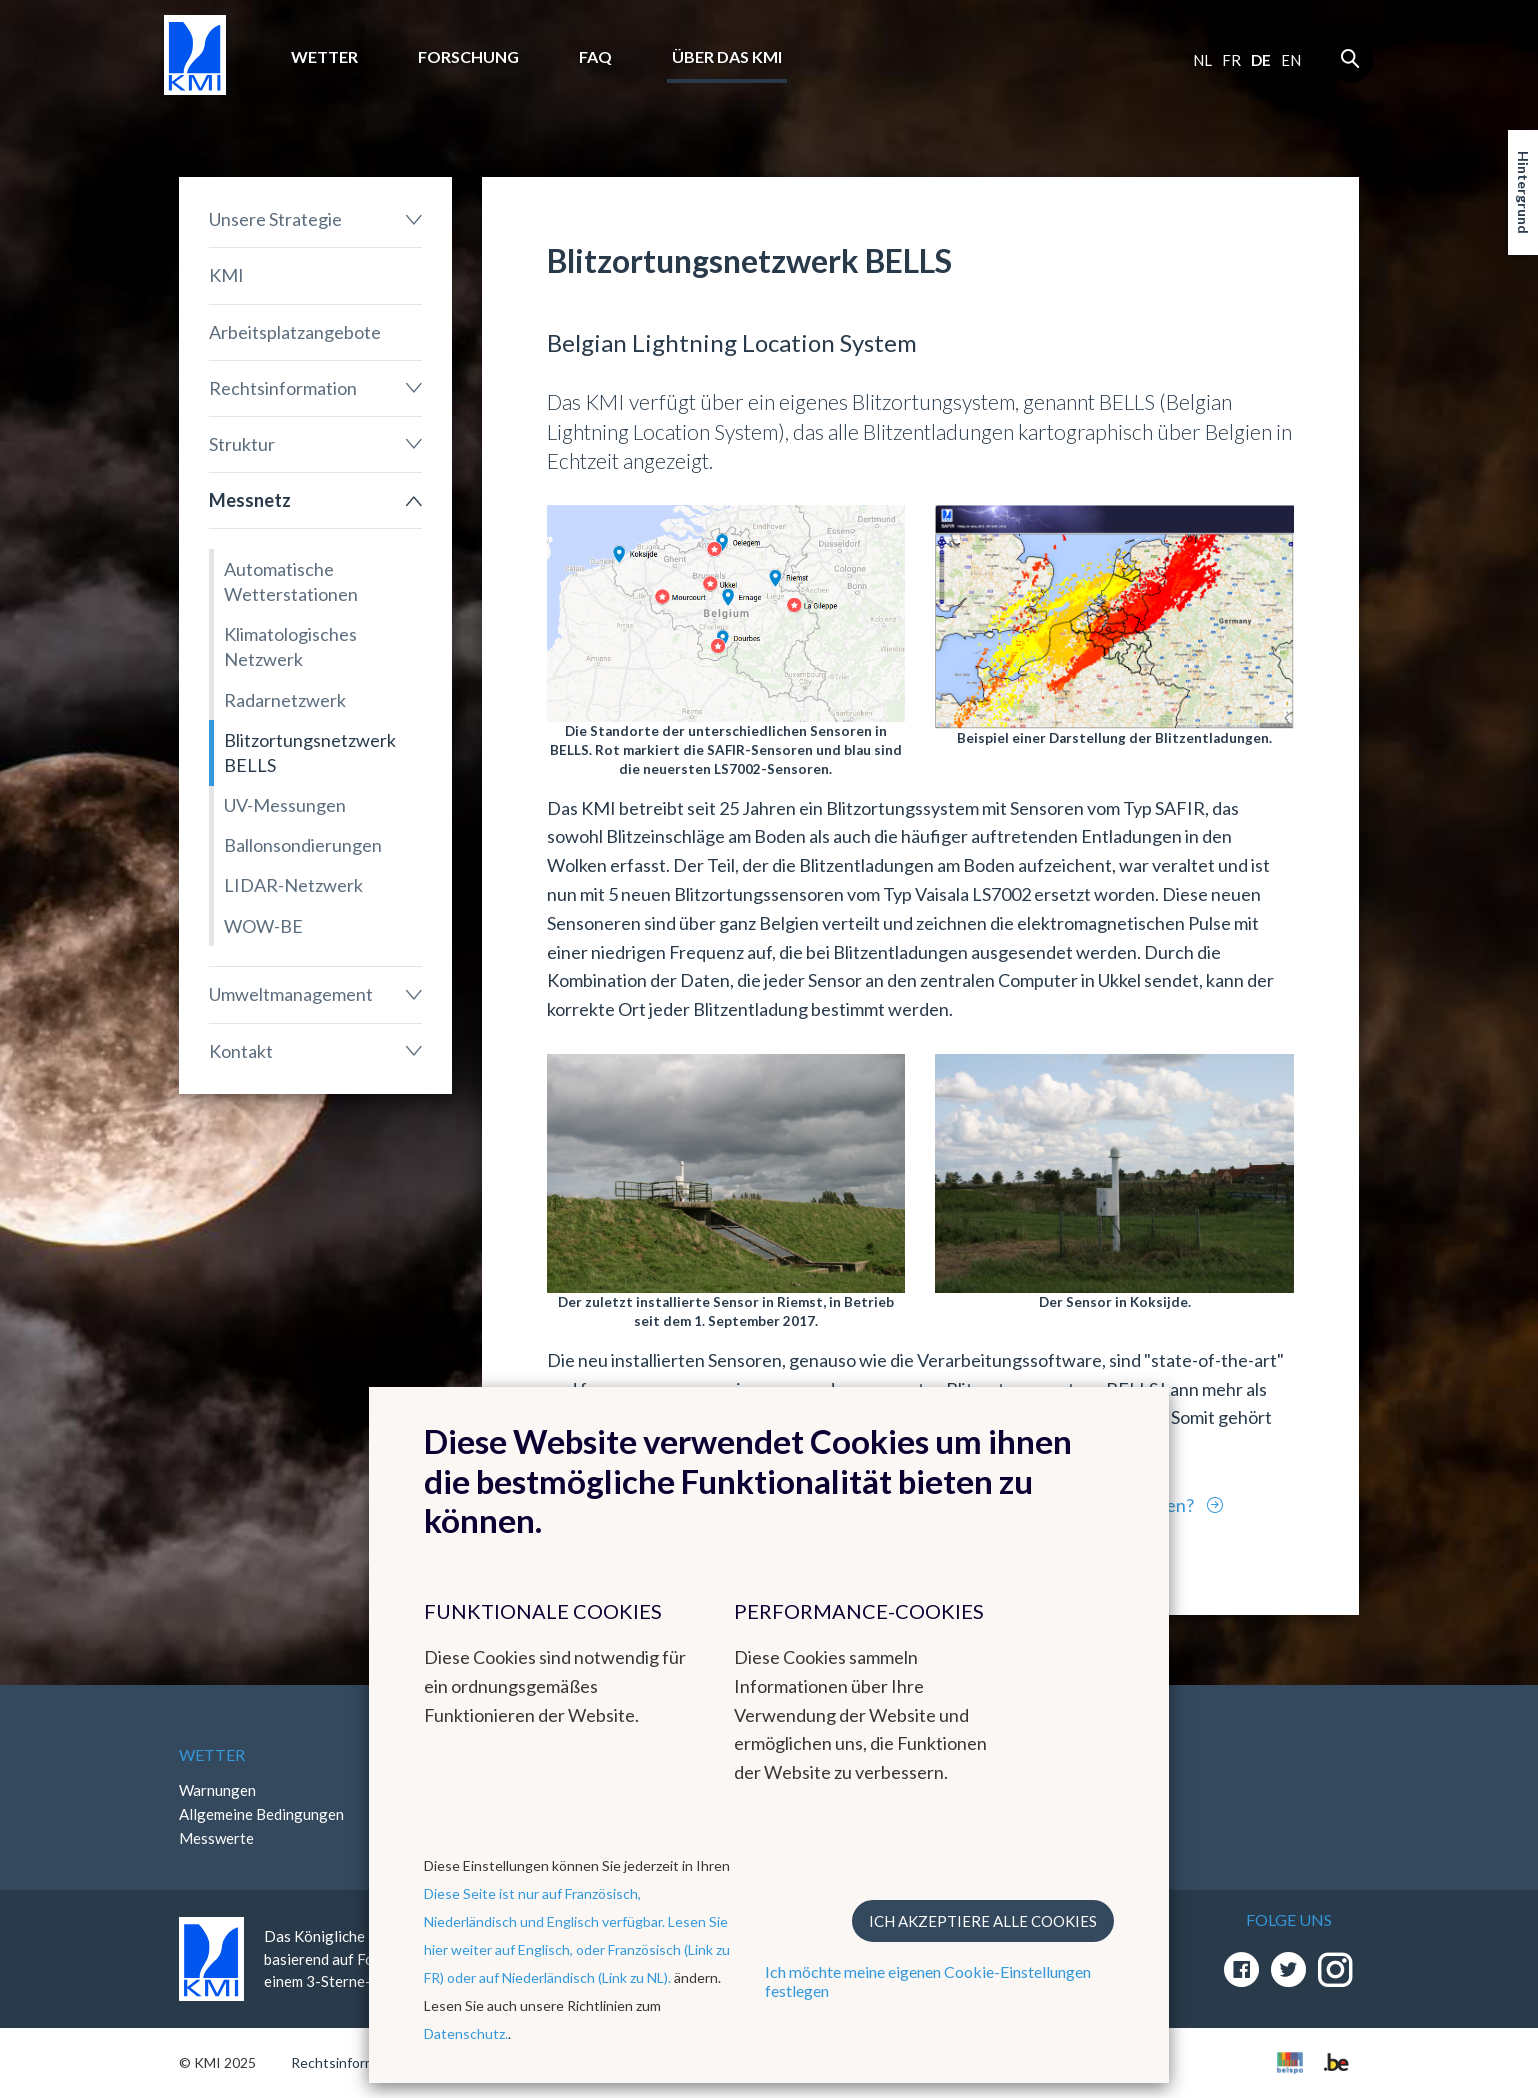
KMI (226, 275)
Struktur (242, 444)
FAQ (595, 56)
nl (1202, 60)
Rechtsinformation (283, 388)
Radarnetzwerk (285, 700)
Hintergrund (1523, 192)
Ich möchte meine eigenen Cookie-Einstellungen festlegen (928, 1981)
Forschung (468, 56)
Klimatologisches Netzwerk (290, 646)
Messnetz (250, 500)
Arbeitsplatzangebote (295, 332)
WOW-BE (263, 926)
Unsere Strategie (275, 219)
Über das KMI (727, 56)
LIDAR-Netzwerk (293, 885)
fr (1231, 60)
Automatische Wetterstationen (291, 581)
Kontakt (241, 1051)
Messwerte (216, 1838)
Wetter (324, 56)
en (1291, 60)
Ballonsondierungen (303, 845)
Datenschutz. (466, 2033)
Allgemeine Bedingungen (261, 1814)
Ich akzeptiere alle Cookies (983, 1921)
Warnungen (217, 1790)
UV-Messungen (285, 805)
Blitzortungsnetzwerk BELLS (310, 752)
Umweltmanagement (291, 994)
